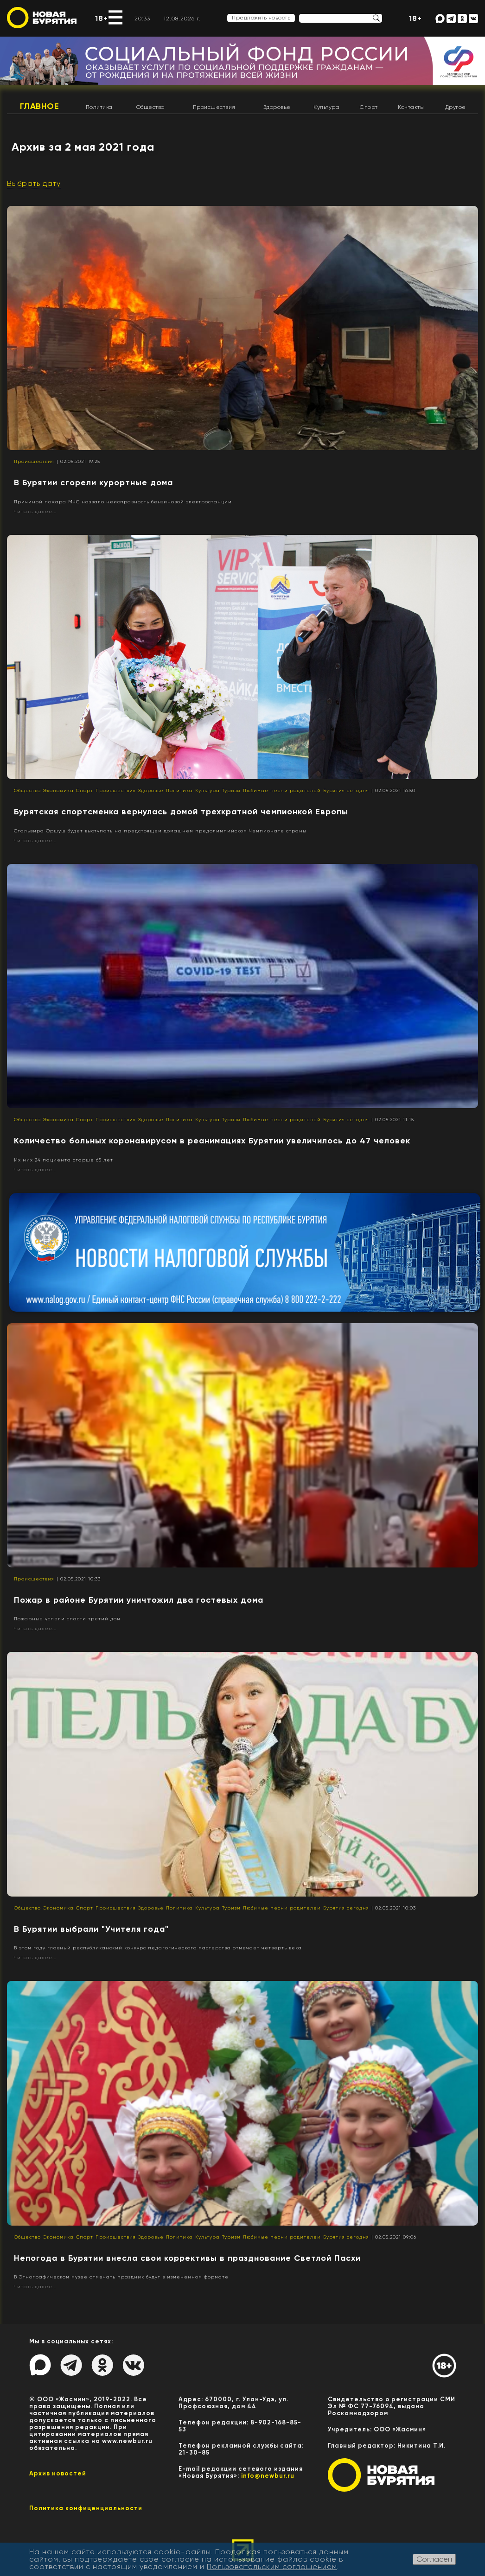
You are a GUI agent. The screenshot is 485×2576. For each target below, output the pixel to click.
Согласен (434, 2559)
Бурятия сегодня (346, 790)
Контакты (411, 107)
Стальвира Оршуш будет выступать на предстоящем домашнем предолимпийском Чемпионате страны (160, 830)
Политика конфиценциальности (85, 2508)
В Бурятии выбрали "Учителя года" (91, 1929)
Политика (99, 107)
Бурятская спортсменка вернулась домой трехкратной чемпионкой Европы (181, 811)
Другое (455, 107)
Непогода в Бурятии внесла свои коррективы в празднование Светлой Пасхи (187, 2258)
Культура (326, 107)
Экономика (58, 790)
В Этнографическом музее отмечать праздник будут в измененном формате (121, 2276)
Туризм (231, 790)
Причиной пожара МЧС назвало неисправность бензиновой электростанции (123, 501)
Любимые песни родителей (282, 790)
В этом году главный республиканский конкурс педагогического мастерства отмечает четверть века (158, 1947)
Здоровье (277, 107)
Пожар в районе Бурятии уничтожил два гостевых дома (138, 1600)
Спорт (369, 107)
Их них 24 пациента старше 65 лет (63, 1159)
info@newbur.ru (267, 2475)
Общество (150, 107)
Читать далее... (35, 511)
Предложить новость (261, 17)
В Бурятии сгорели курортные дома (93, 482)
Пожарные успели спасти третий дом (67, 1618)
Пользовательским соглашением (272, 2566)
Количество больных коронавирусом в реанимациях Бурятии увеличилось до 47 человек (212, 1141)
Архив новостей (57, 2473)
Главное (39, 106)
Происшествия (214, 107)
